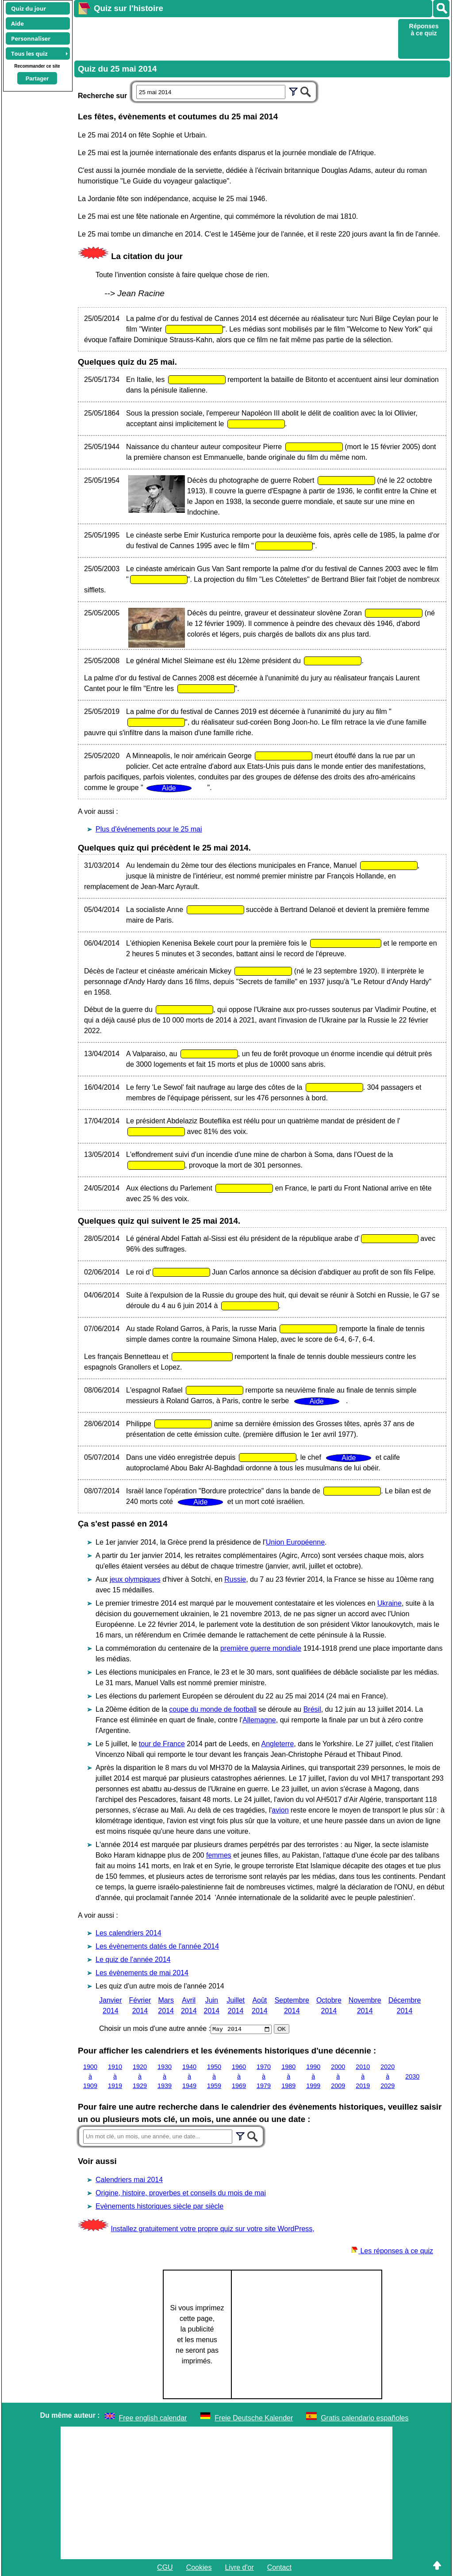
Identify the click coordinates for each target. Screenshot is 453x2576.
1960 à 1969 (239, 2076)
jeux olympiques (135, 1579)
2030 (412, 2076)
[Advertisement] (235, 38)
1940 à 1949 (189, 2076)
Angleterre (277, 1744)
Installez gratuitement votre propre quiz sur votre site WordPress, (212, 2229)
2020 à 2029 (387, 2076)
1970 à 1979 (264, 2076)
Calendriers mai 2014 (129, 2179)
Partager (37, 78)
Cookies (199, 2567)
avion (280, 1810)
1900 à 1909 (90, 2076)
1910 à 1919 (115, 2076)
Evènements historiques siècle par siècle (159, 2206)
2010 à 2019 (363, 2076)
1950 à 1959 (214, 2076)
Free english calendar (153, 2418)
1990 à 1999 (313, 2076)
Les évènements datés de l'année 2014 (157, 1946)
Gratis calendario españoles (364, 2418)
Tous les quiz (29, 53)
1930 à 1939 (164, 2076)
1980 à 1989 (288, 2076)
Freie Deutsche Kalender (254, 2418)
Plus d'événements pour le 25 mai (149, 829)
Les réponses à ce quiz (392, 2251)
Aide (17, 23)
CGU (165, 2567)
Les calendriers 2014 (128, 1933)
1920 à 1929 (140, 2076)
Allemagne (259, 1720)
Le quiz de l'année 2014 (133, 1959)
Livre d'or (239, 2567)
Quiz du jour (28, 8)
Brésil (312, 1709)
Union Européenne (295, 1542)
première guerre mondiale (260, 1648)
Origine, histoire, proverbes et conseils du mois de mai (181, 2193)
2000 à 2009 (338, 2076)
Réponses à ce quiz (424, 30)
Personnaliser (30, 38)
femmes (218, 1855)
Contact (279, 2567)
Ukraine (389, 1603)
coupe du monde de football (212, 1709)
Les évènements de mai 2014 (142, 1973)
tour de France (162, 1744)
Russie (235, 1579)
